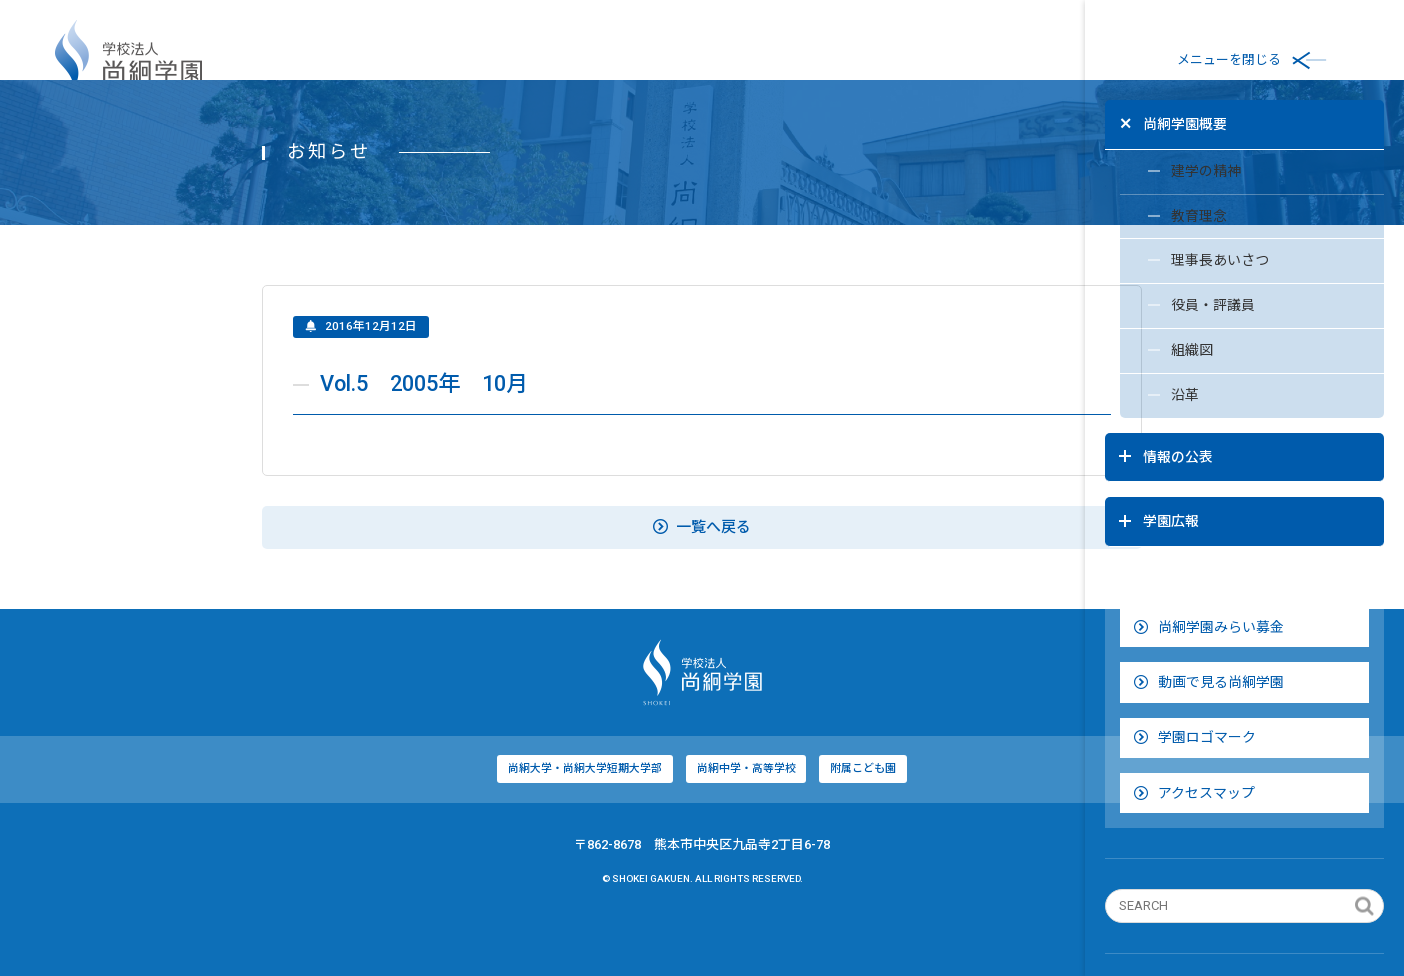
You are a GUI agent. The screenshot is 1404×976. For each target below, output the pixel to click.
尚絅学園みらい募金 (1208, 579)
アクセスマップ (1193, 745)
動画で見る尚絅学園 (1208, 634)
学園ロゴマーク (1194, 689)
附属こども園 (705, 825)
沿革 (1144, 402)
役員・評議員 (1172, 308)
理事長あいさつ (1179, 261)
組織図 (1151, 355)
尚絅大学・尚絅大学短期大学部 (423, 825)
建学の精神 (1165, 167)
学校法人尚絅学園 (128, 60)
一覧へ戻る (542, 584)
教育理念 (1158, 214)
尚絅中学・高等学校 (586, 825)
